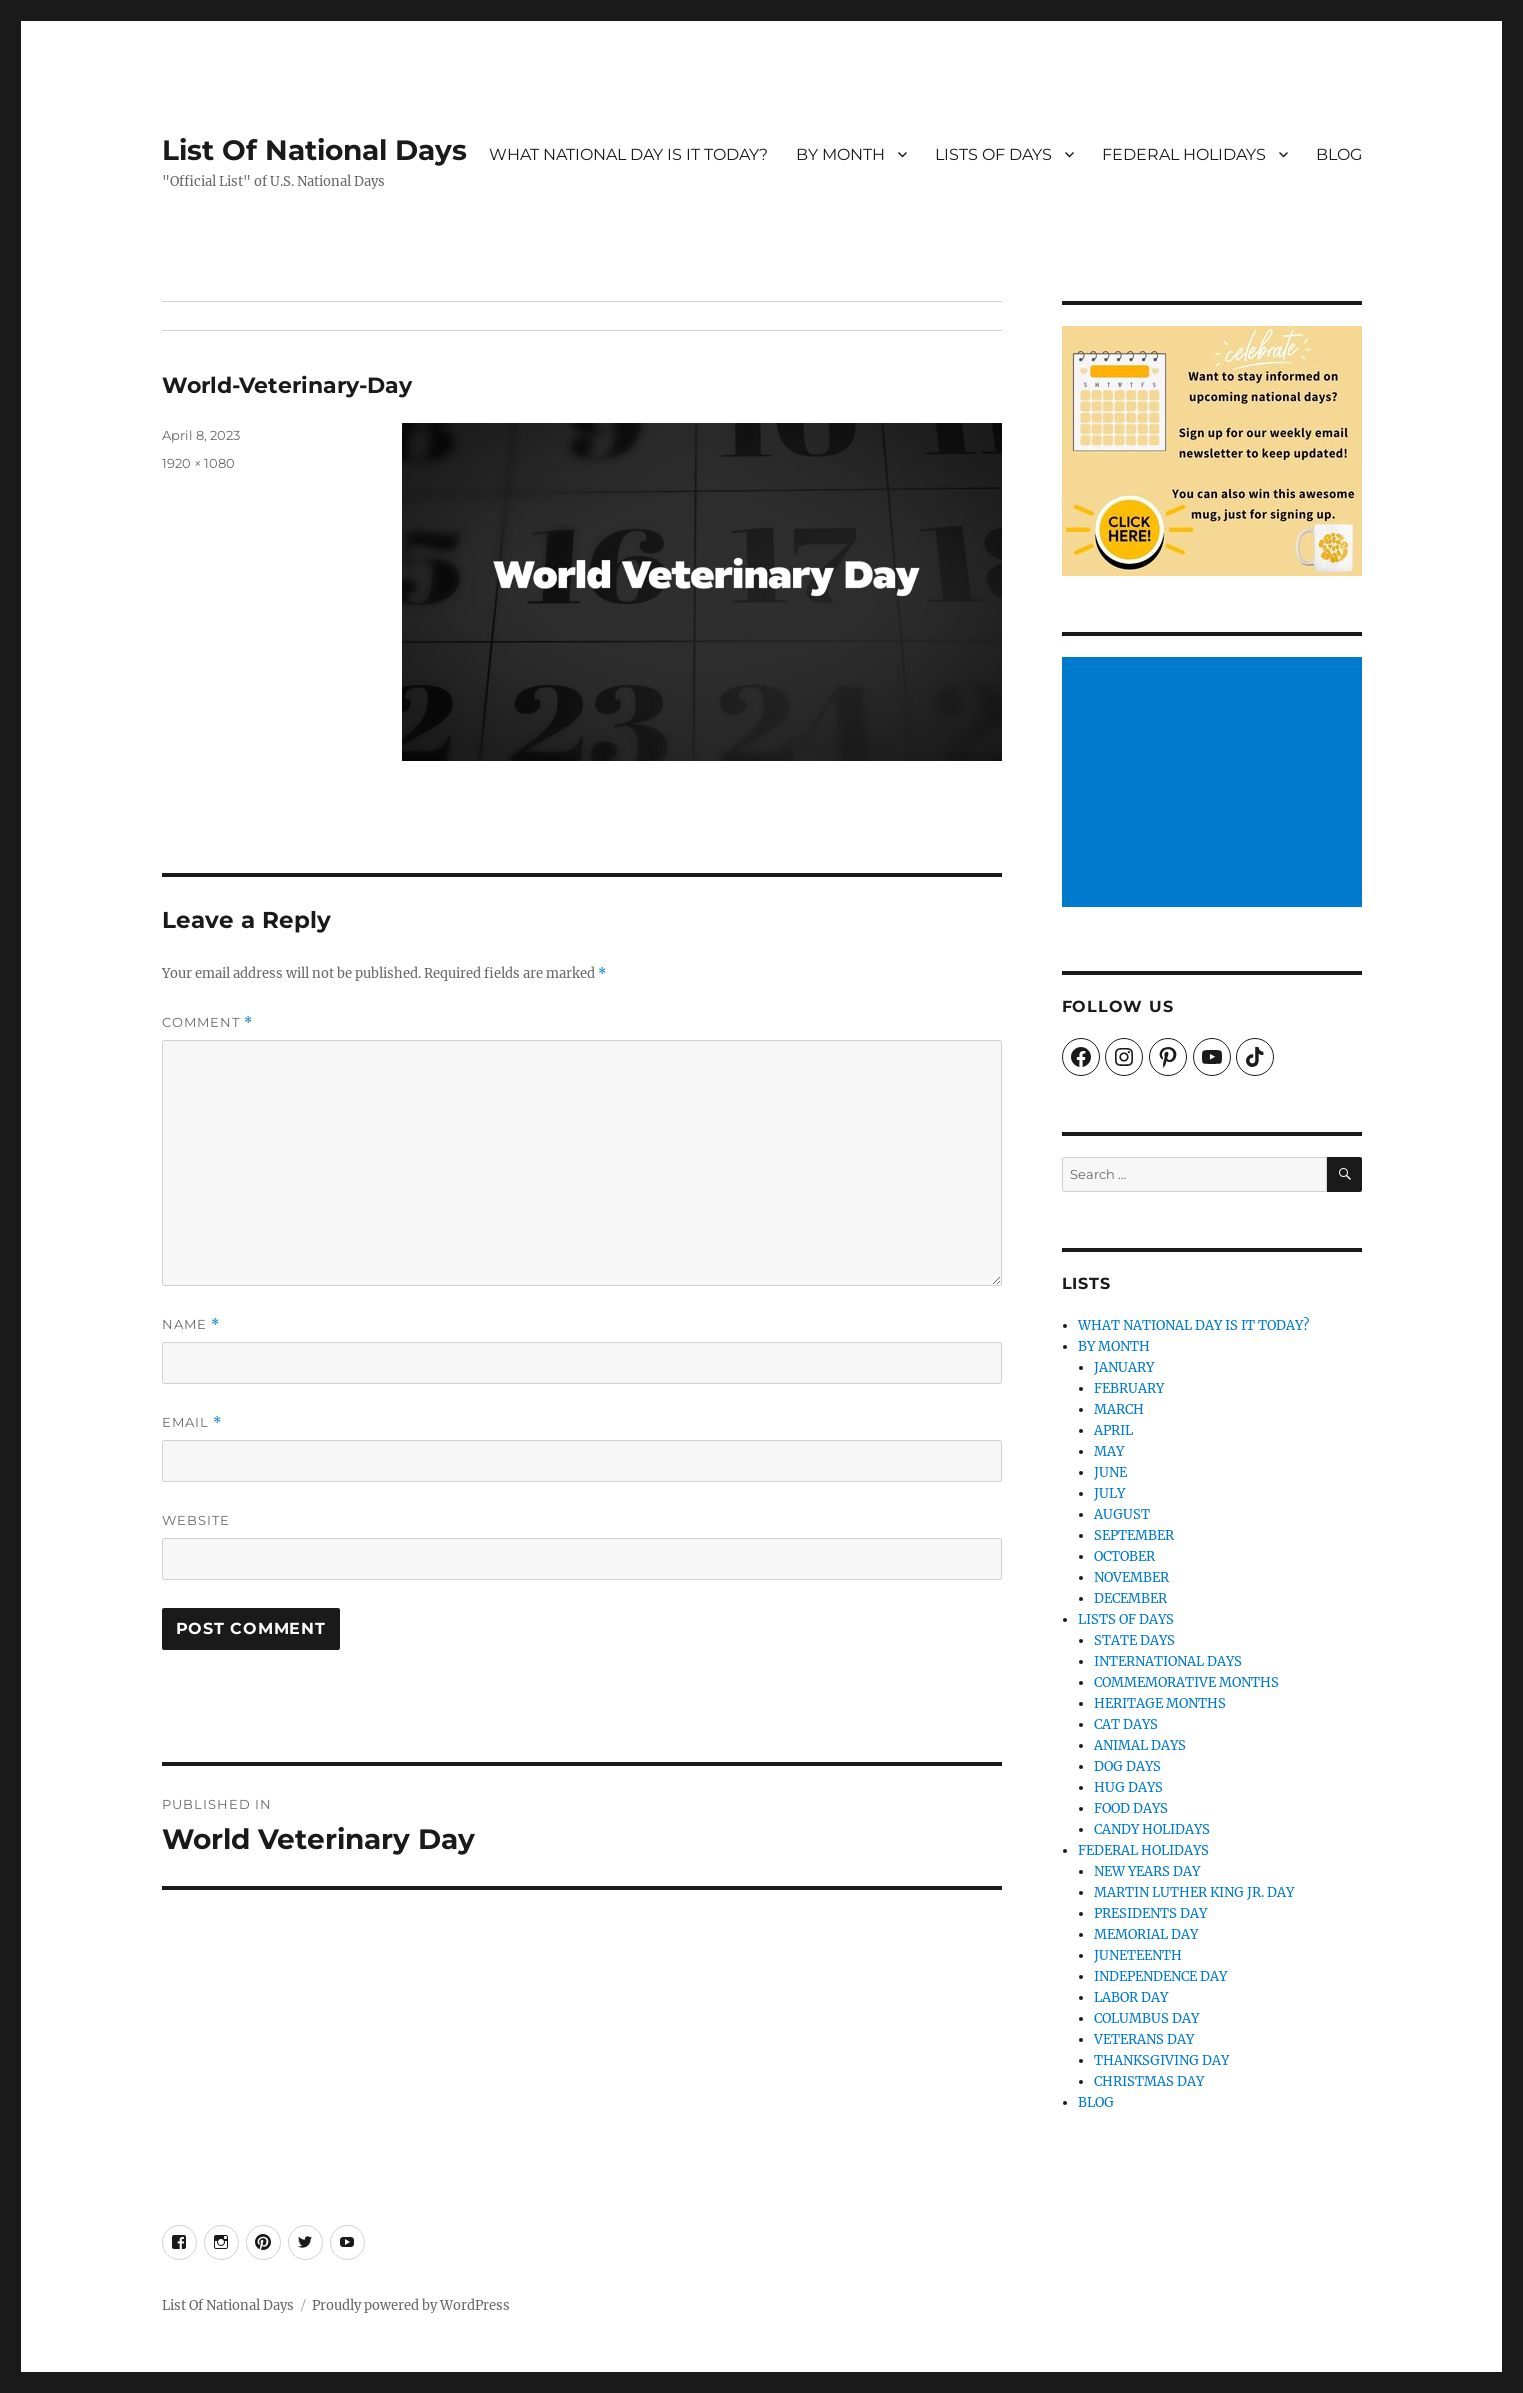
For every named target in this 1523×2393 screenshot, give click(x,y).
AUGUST (1122, 1514)
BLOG (1339, 154)
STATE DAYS (1134, 1640)
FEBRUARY (1129, 1388)
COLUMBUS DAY (1146, 2018)
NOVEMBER (1131, 1577)
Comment (207, 1022)
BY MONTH (840, 154)
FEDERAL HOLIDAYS (1184, 154)
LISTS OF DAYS (993, 154)
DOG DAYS (1127, 1766)
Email (192, 1422)
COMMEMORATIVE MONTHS (1186, 1682)
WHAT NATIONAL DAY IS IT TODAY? (628, 154)
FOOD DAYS (1131, 1808)
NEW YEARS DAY (1147, 1871)
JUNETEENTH (1138, 1955)
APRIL (1113, 1430)
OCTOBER (1124, 1556)
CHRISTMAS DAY (1149, 2081)
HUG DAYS (1128, 1787)
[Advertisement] (1215, 784)
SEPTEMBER (1134, 1535)
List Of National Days (314, 150)
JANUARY (1124, 1367)
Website (196, 1520)
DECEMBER (1130, 1598)
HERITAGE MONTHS (1160, 1703)
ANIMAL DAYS (1140, 1745)
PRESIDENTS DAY (1150, 1913)
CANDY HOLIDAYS (1152, 1829)
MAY (1109, 1451)
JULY (1109, 1493)
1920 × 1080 (198, 463)
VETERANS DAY (1144, 2039)
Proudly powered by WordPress (411, 2305)
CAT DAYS (1126, 1724)
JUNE (1110, 1472)
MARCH (1119, 1409)
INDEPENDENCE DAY (1160, 1976)
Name (191, 1324)
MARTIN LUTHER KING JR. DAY (1194, 1892)
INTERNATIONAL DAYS (1168, 1661)
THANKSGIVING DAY (1161, 2060)
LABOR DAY (1131, 1997)
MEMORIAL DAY (1146, 1934)
